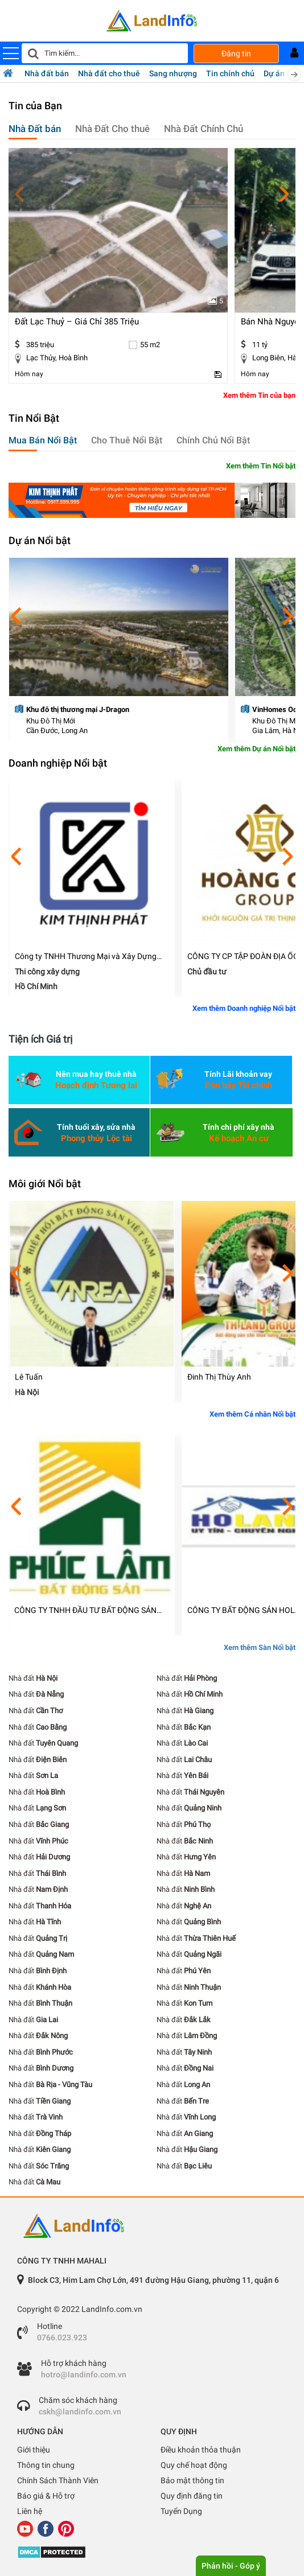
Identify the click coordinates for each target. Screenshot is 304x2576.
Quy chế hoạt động (194, 2465)
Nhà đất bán (46, 73)
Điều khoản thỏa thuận (201, 2449)
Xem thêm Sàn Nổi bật (259, 1647)
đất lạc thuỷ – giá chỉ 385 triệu (77, 321)
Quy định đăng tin (192, 2495)
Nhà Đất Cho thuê (112, 128)
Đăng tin (236, 53)
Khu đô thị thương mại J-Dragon (77, 709)
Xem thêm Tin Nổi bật (260, 466)
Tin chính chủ (230, 73)
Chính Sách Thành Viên (57, 2480)
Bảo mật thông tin (192, 2480)
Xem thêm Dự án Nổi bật (256, 748)
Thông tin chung (46, 2465)
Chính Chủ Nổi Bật (213, 440)
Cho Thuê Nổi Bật (126, 440)
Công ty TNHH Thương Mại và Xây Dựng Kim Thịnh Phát (86, 956)
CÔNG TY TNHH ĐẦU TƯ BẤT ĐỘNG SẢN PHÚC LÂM (85, 1610)
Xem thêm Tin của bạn (259, 395)
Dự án (274, 73)
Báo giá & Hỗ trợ (46, 2495)
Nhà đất (33, 1678)
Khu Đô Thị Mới (50, 721)
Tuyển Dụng (181, 2511)
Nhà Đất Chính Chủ (203, 128)
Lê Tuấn (29, 1376)
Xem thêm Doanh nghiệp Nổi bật (243, 1008)
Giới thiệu (33, 2449)
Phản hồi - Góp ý (231, 2565)
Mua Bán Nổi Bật (43, 440)
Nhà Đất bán (35, 128)
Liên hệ (29, 2511)
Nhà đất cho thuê (109, 73)
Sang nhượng (173, 73)
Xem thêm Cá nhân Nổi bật (252, 1414)
